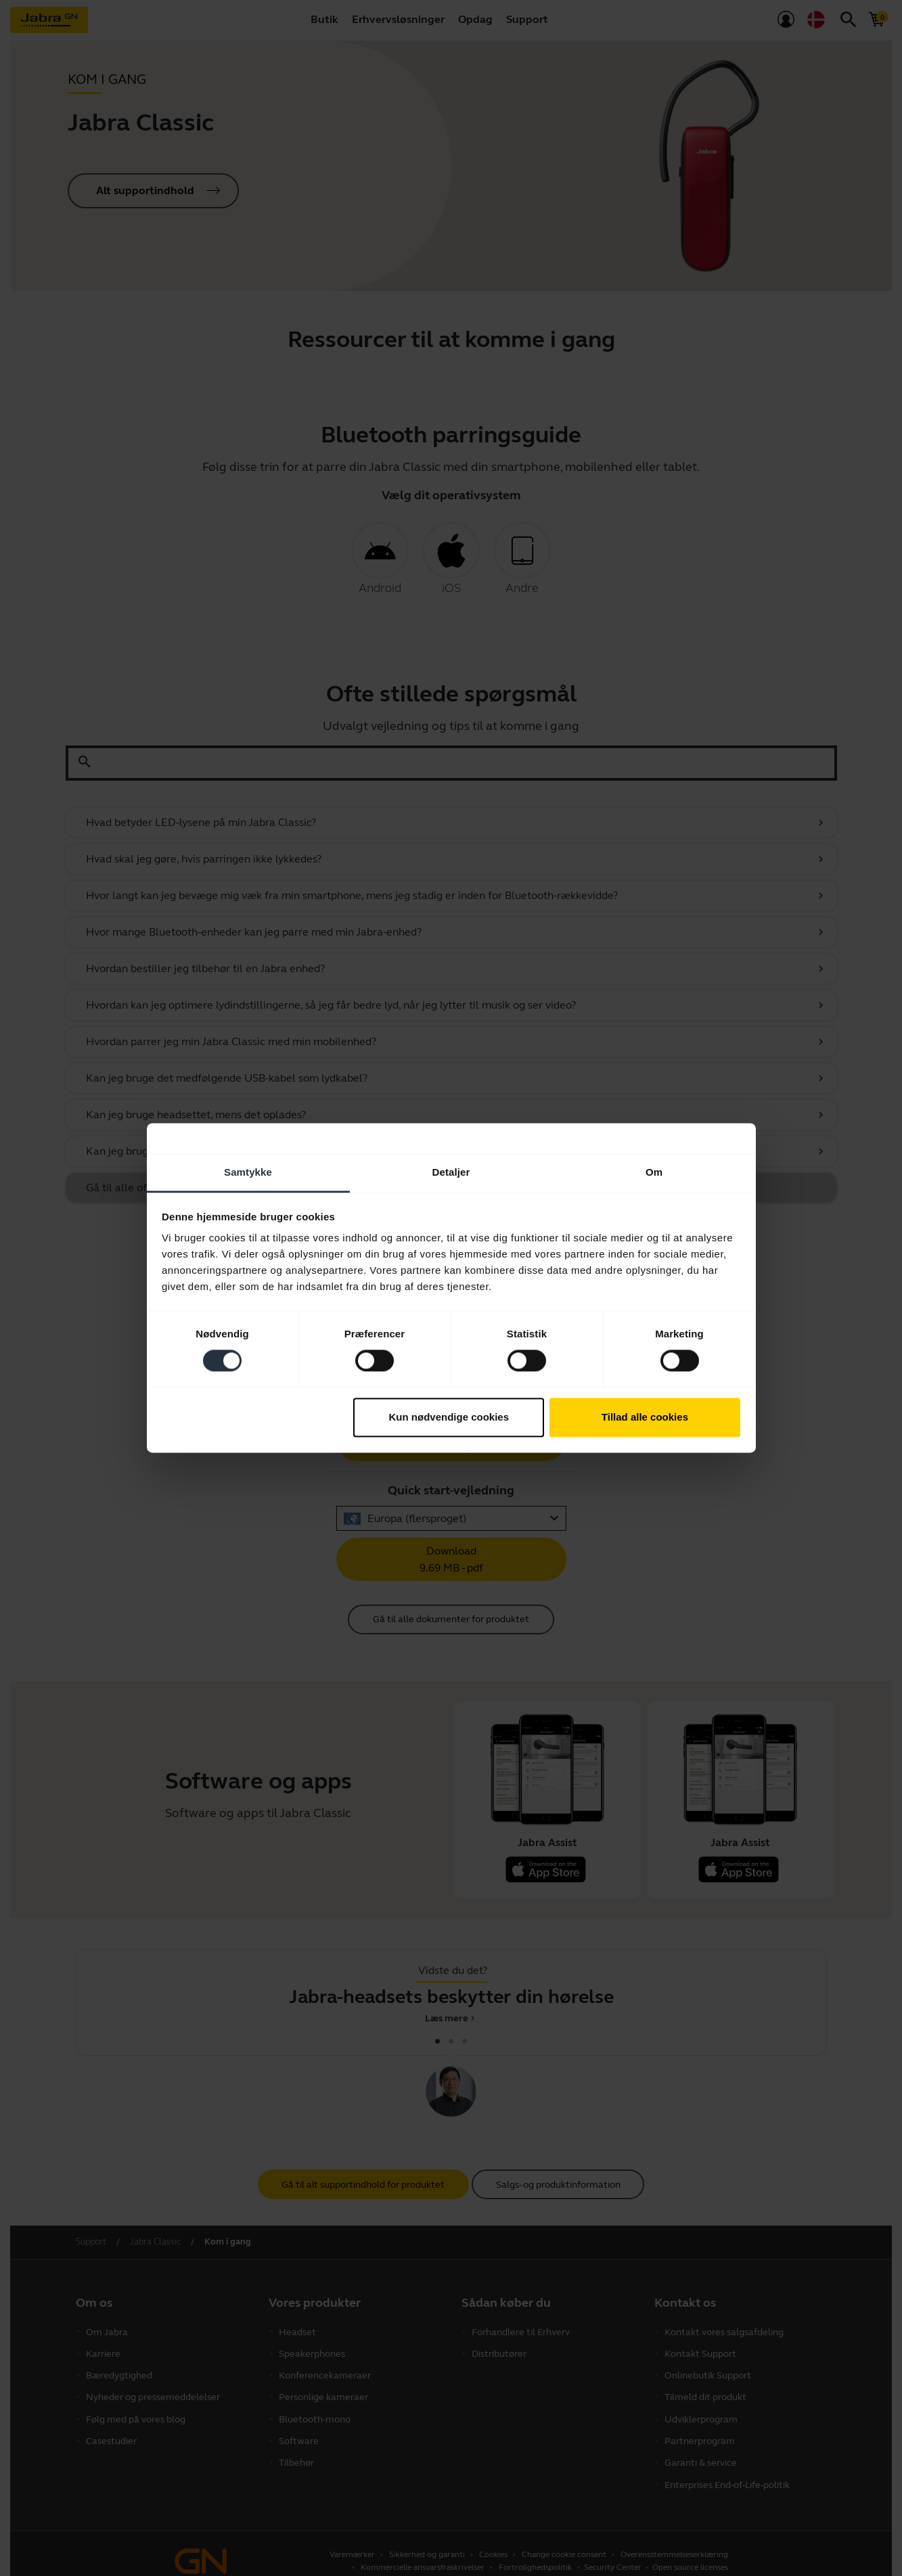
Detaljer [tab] (451, 1172)
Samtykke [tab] (248, 1172)
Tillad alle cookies (645, 1417)
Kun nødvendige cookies (449, 1417)
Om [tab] (654, 1172)
